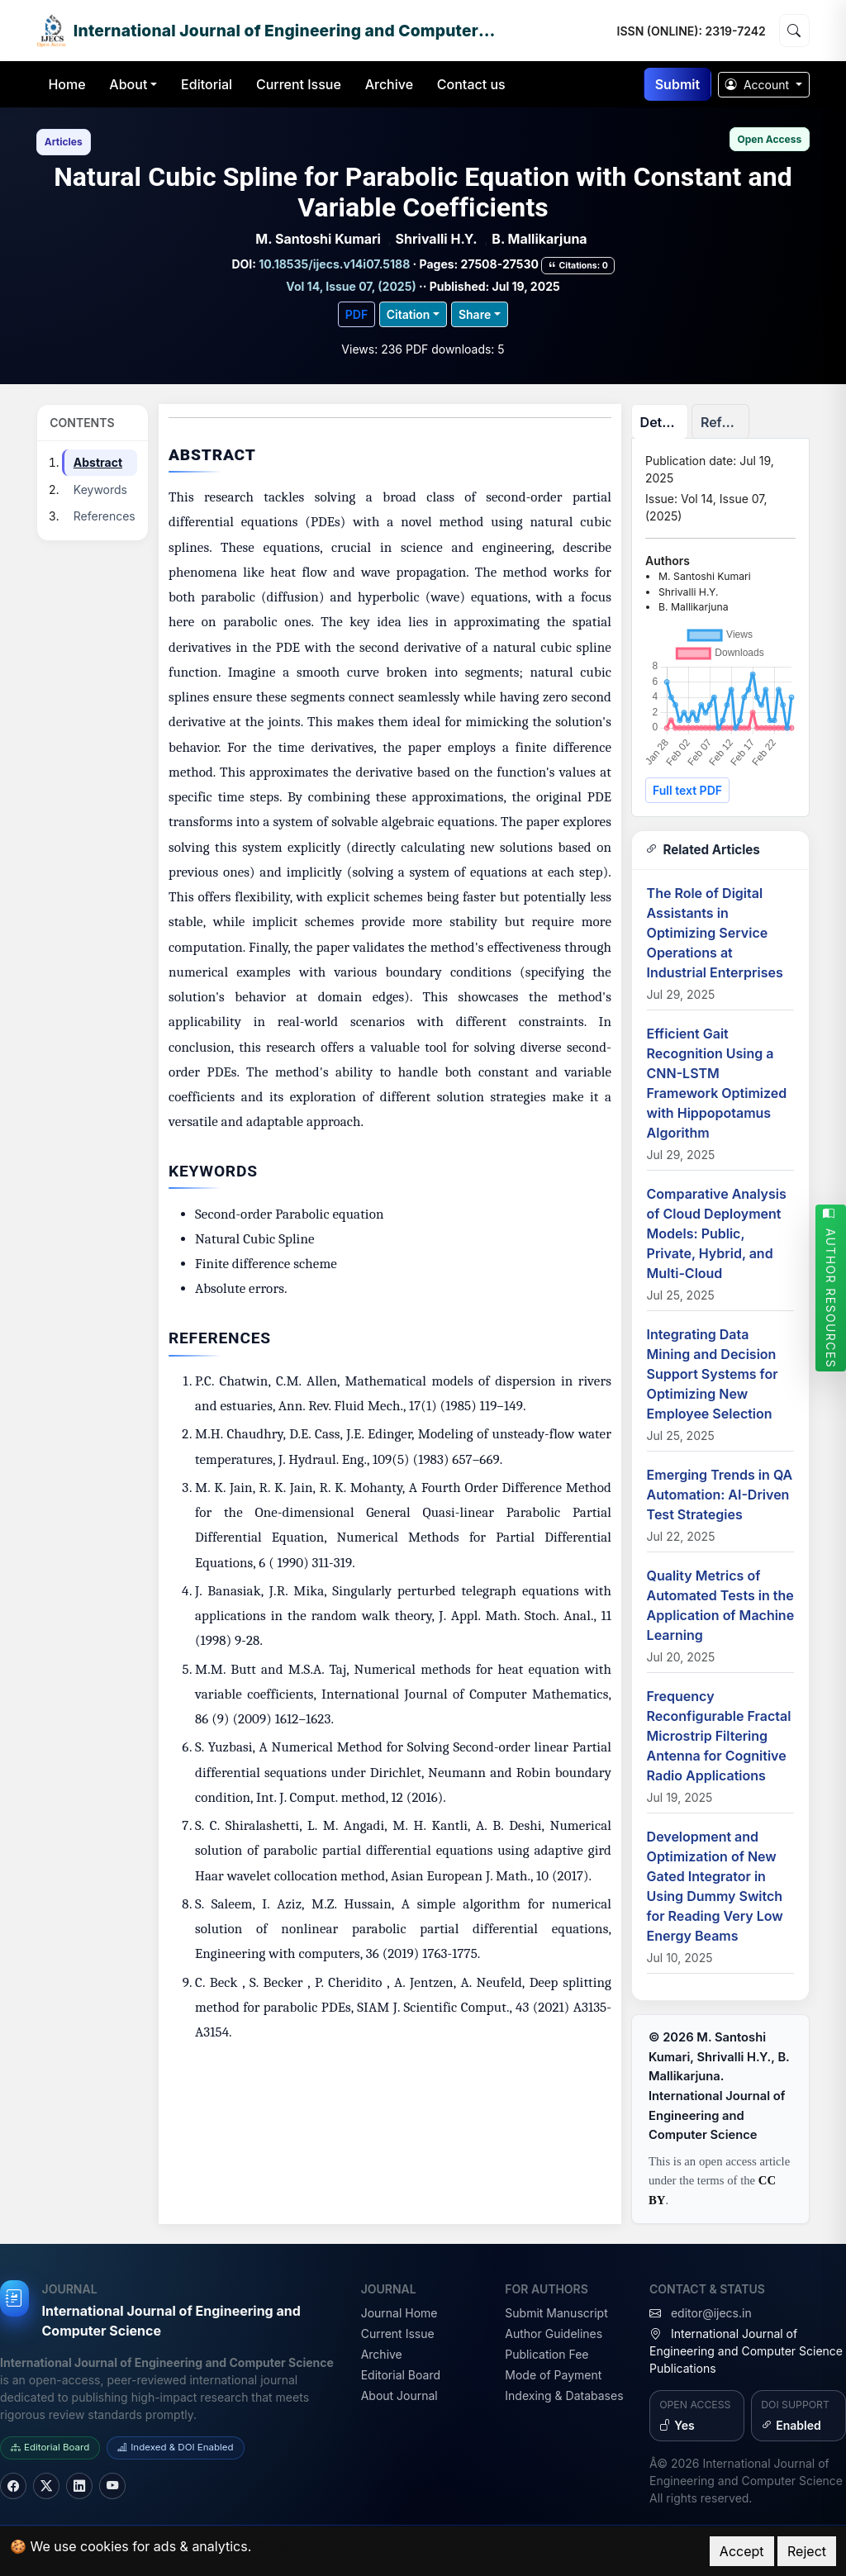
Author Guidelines (553, 2333)
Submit (677, 84)
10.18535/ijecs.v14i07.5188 (335, 264)
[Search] (794, 30)
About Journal (399, 2395)
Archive (389, 84)
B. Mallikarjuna (539, 239)
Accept (742, 2551)
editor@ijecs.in (711, 2313)
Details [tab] (662, 422)
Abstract (98, 462)
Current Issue (298, 84)
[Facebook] (13, 2486)
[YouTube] (112, 2486)
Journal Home (399, 2313)
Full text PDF (687, 790)
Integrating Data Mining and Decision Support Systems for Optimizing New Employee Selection (712, 1374)
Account (758, 85)
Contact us (471, 84)
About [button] (128, 84)
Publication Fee (546, 2354)
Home (66, 84)
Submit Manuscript (556, 2313)
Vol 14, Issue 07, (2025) (351, 286)
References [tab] (725, 422)
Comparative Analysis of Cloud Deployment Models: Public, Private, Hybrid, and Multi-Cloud (717, 1233)
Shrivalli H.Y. (437, 239)
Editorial (206, 84)
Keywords (100, 489)
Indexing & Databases (564, 2395)
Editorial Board (400, 2375)
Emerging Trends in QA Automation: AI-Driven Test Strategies (720, 1494)
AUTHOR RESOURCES (831, 1288)
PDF (356, 314)
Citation (408, 314)
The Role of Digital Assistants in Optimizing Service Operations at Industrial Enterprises (715, 933)
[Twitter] (46, 2486)
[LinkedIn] (79, 2486)
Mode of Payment (553, 2375)
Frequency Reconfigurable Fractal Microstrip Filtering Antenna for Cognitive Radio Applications (719, 1736)
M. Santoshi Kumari (318, 239)
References (104, 516)
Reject (806, 2551)
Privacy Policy (299, 2546)
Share (475, 314)
